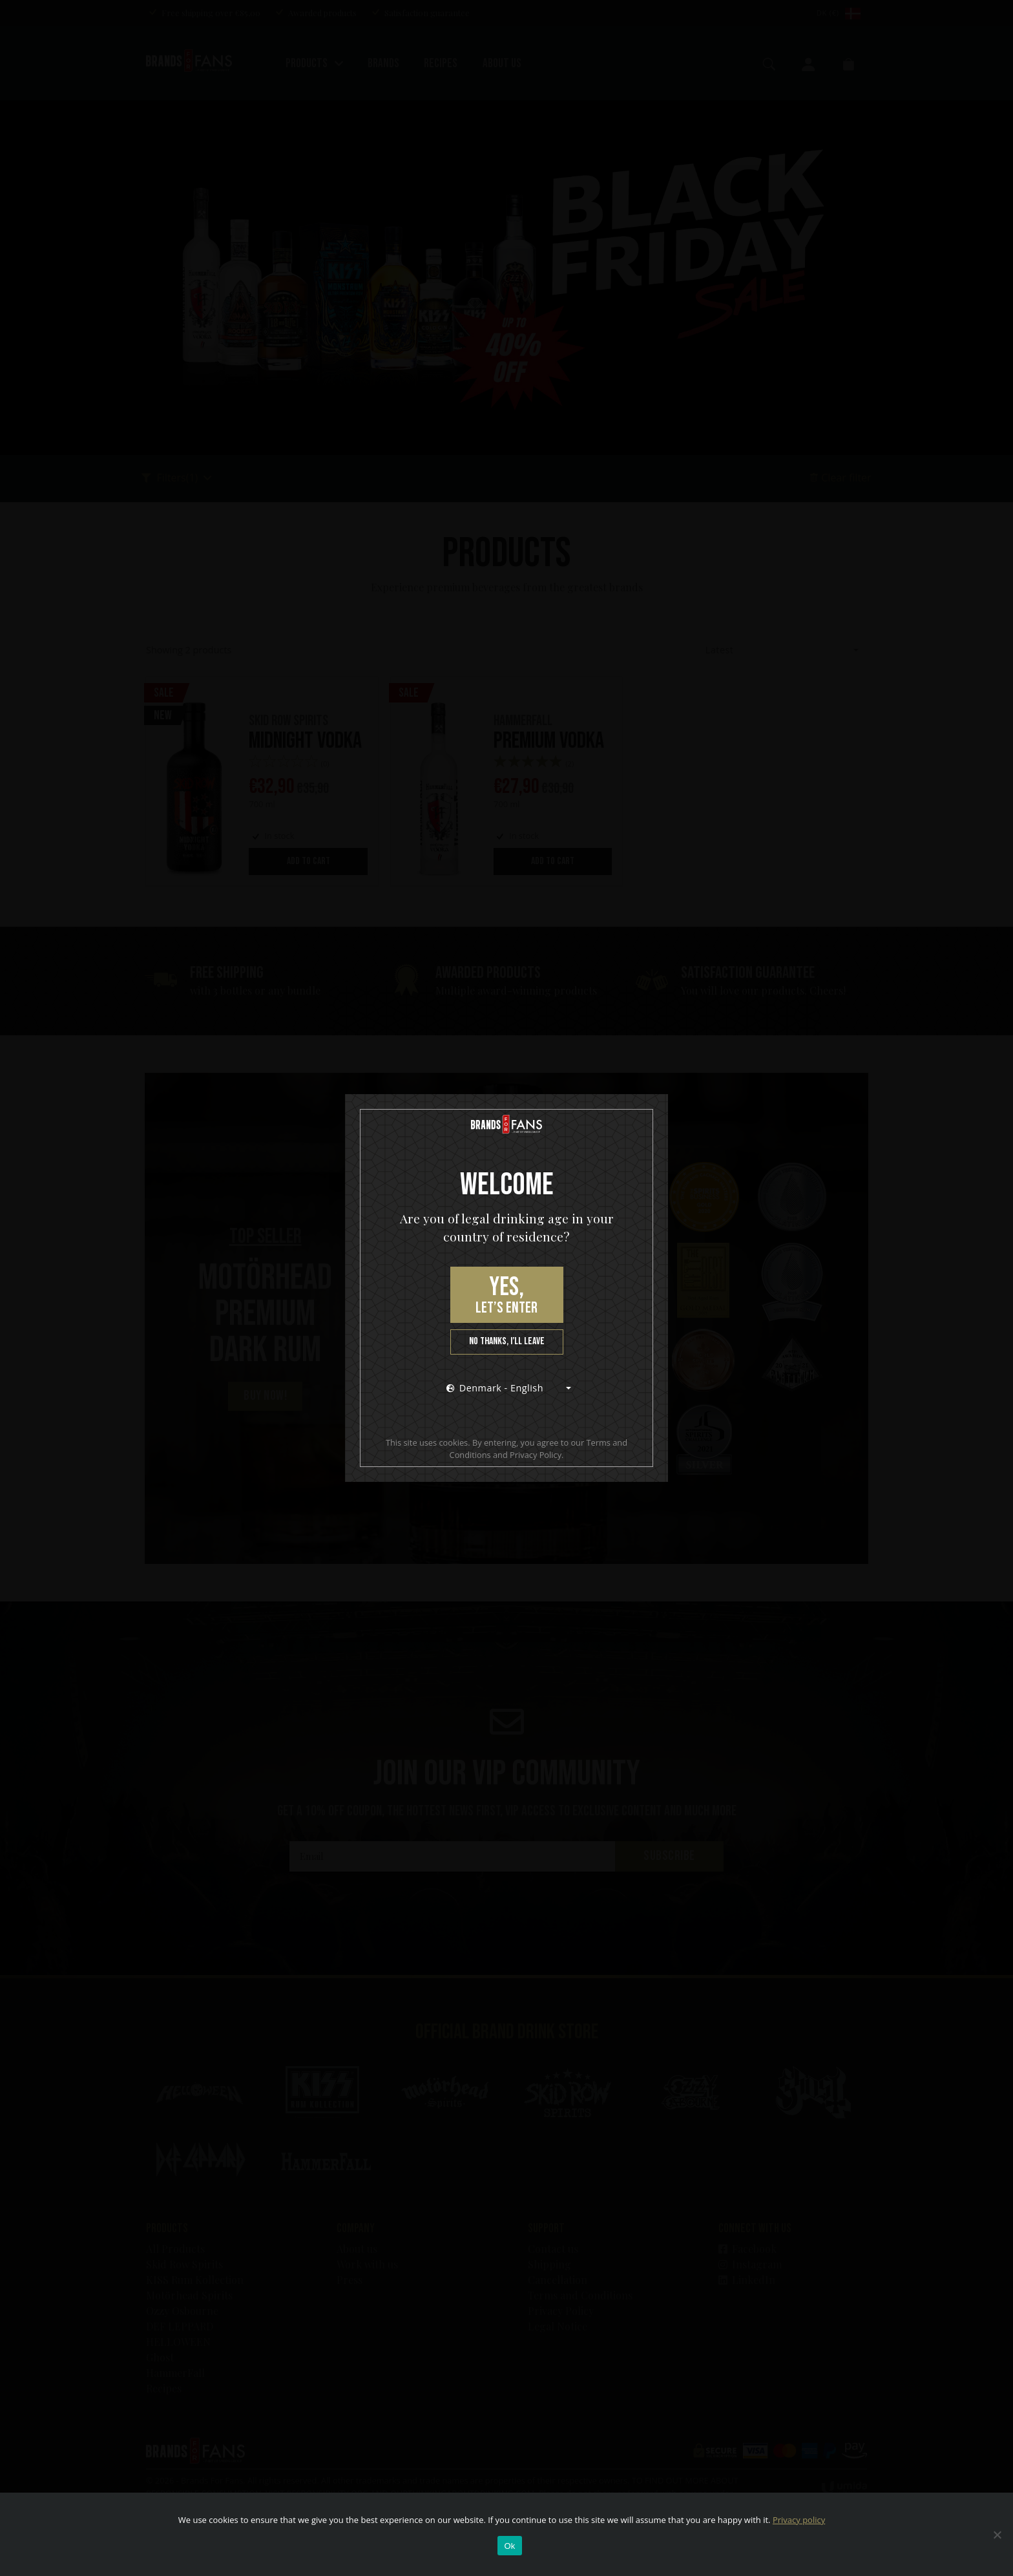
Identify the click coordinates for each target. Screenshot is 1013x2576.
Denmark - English (494, 1388)
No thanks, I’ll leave (507, 1341)
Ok (509, 2546)
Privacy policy (799, 2520)
